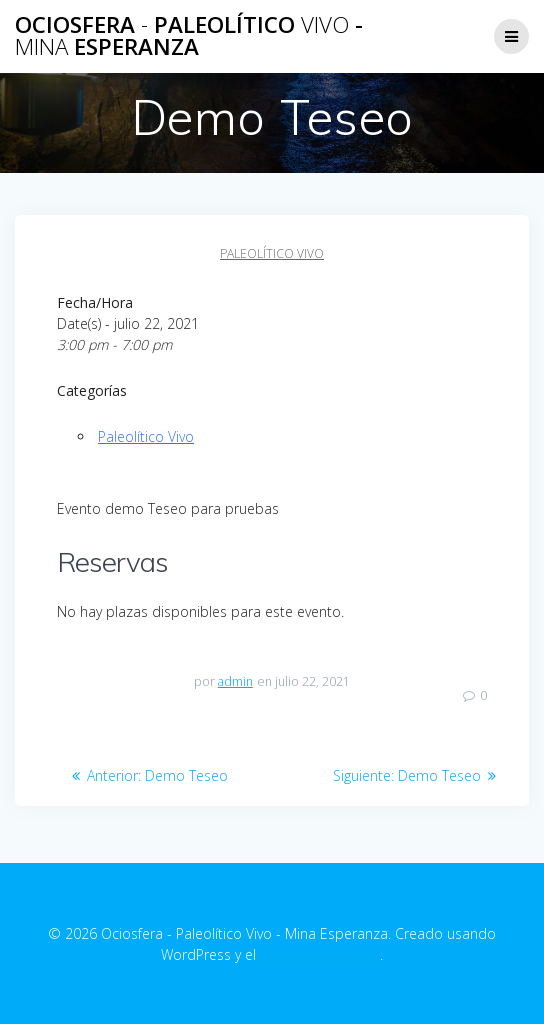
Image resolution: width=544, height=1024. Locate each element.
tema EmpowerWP (320, 954)
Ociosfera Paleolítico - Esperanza (189, 36)
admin (235, 681)
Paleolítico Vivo (272, 253)
